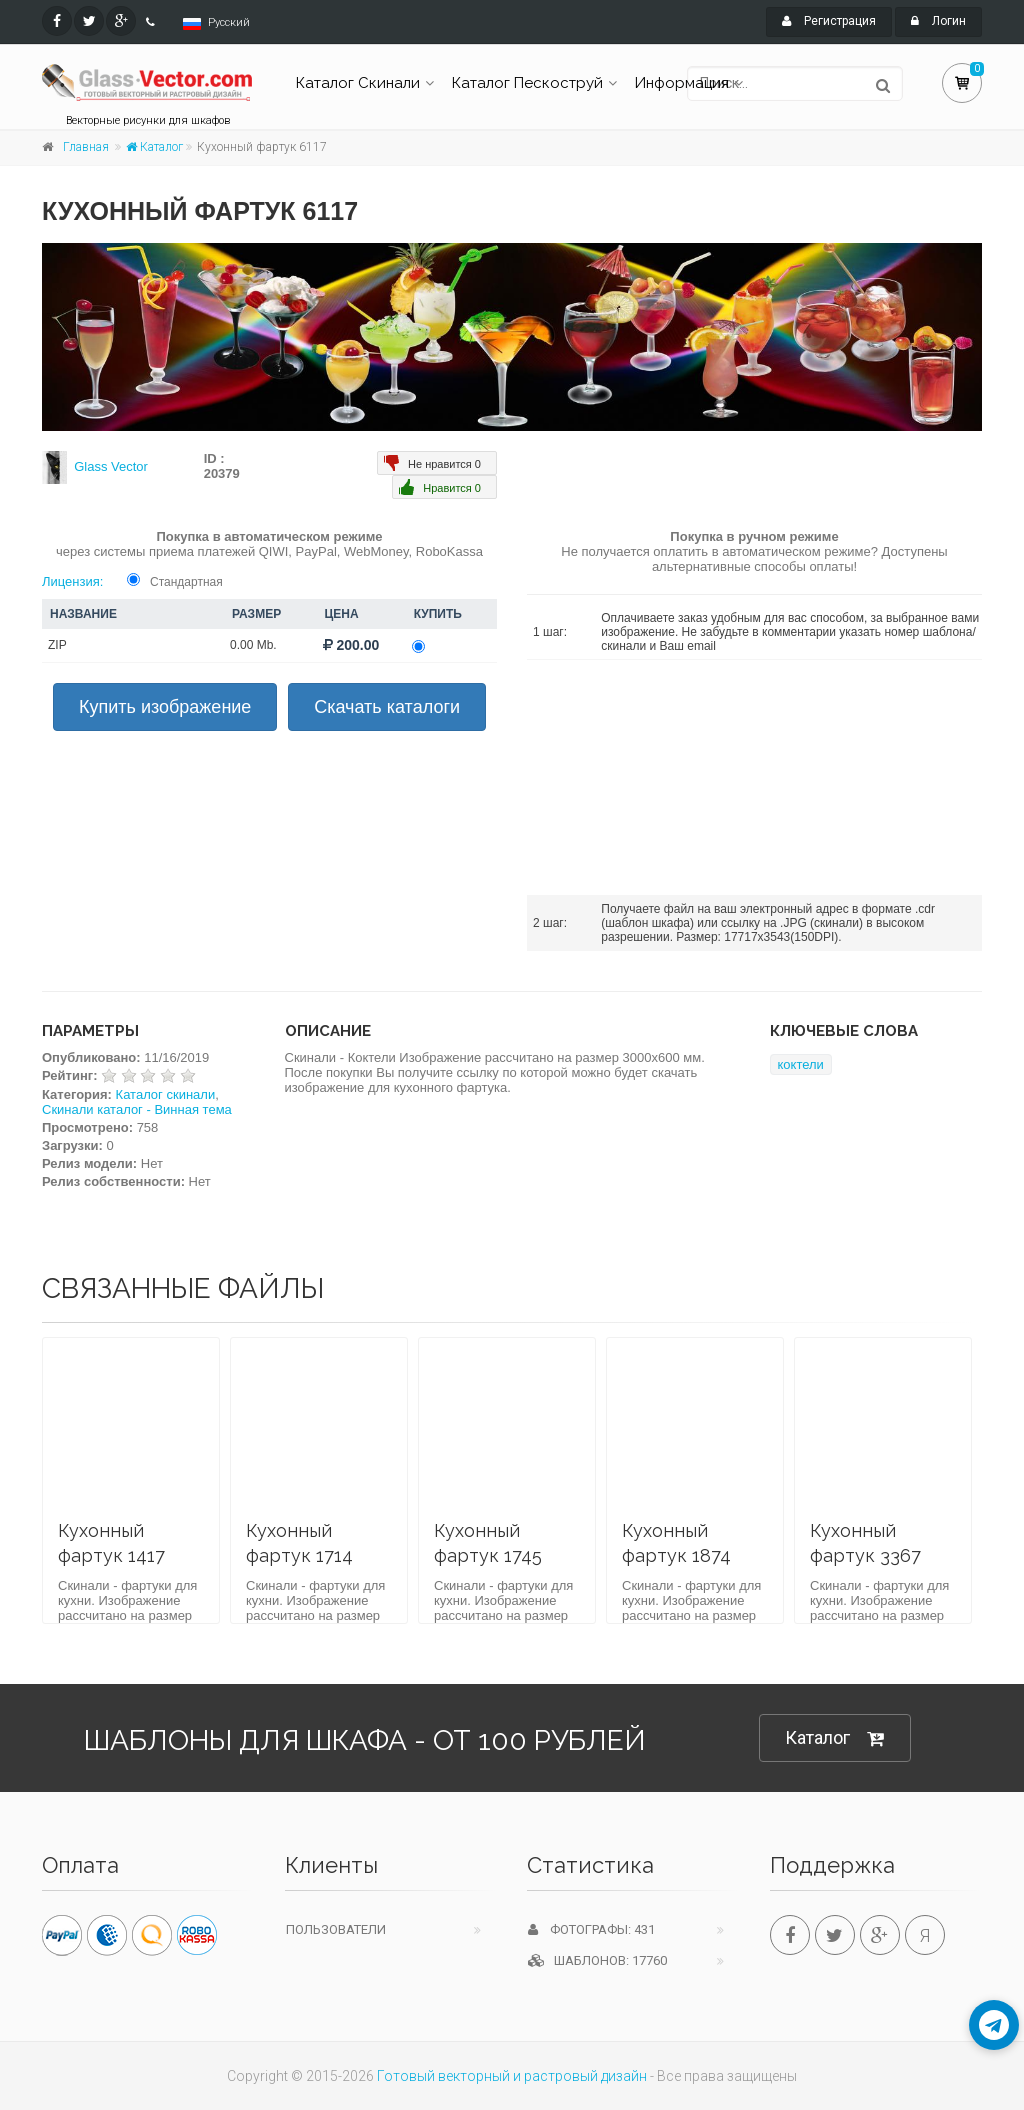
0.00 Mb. (253, 645)
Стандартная (186, 582)
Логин (938, 21)
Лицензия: (72, 581)
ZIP (57, 645)
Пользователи (336, 1929)
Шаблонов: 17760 (597, 1960)
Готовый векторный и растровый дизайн (512, 2076)
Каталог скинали (166, 1094)
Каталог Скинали (358, 83)
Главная (86, 147)
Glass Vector (111, 466)
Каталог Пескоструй (527, 83)
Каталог (154, 147)
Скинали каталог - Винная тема (137, 1109)
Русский (229, 22)
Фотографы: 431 (591, 1929)
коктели (801, 1064)
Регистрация (829, 21)
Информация (682, 83)
